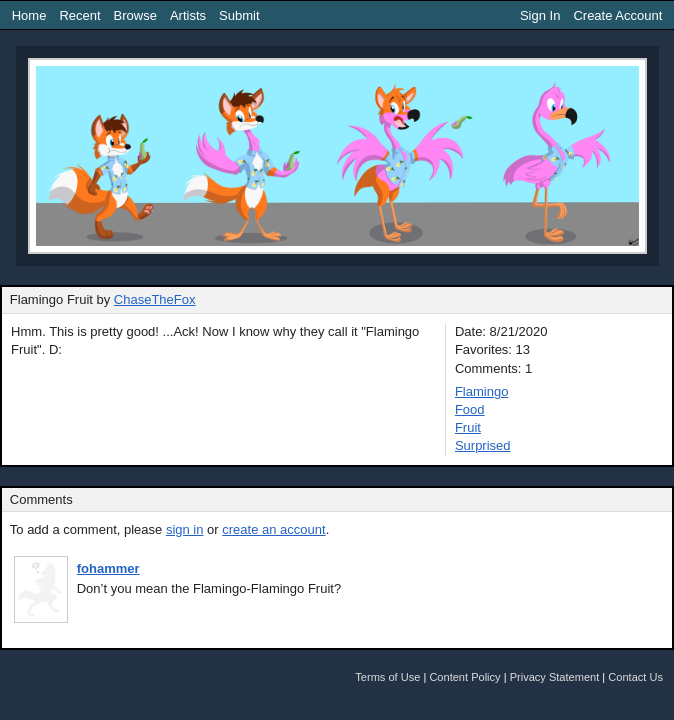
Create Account (617, 15)
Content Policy (464, 677)
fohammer (108, 568)
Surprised (483, 445)
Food (470, 409)
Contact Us (635, 677)
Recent (79, 15)
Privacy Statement (555, 677)
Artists (188, 15)
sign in (185, 529)
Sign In (540, 15)
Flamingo (481, 391)
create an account (273, 529)
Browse (135, 15)
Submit (239, 15)
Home (29, 15)
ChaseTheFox (155, 299)
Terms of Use (387, 677)
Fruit (468, 427)
